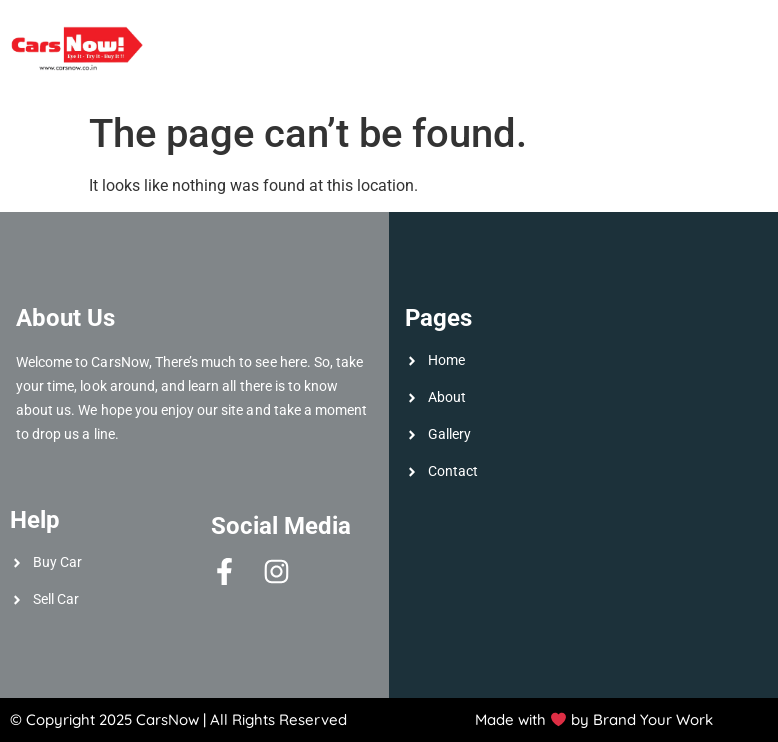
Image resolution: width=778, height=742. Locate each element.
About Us (448, 30)
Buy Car (639, 30)
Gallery (731, 30)
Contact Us (719, 71)
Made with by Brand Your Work (594, 719)
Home (362, 30)
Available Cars (242, 30)
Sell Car (546, 30)
